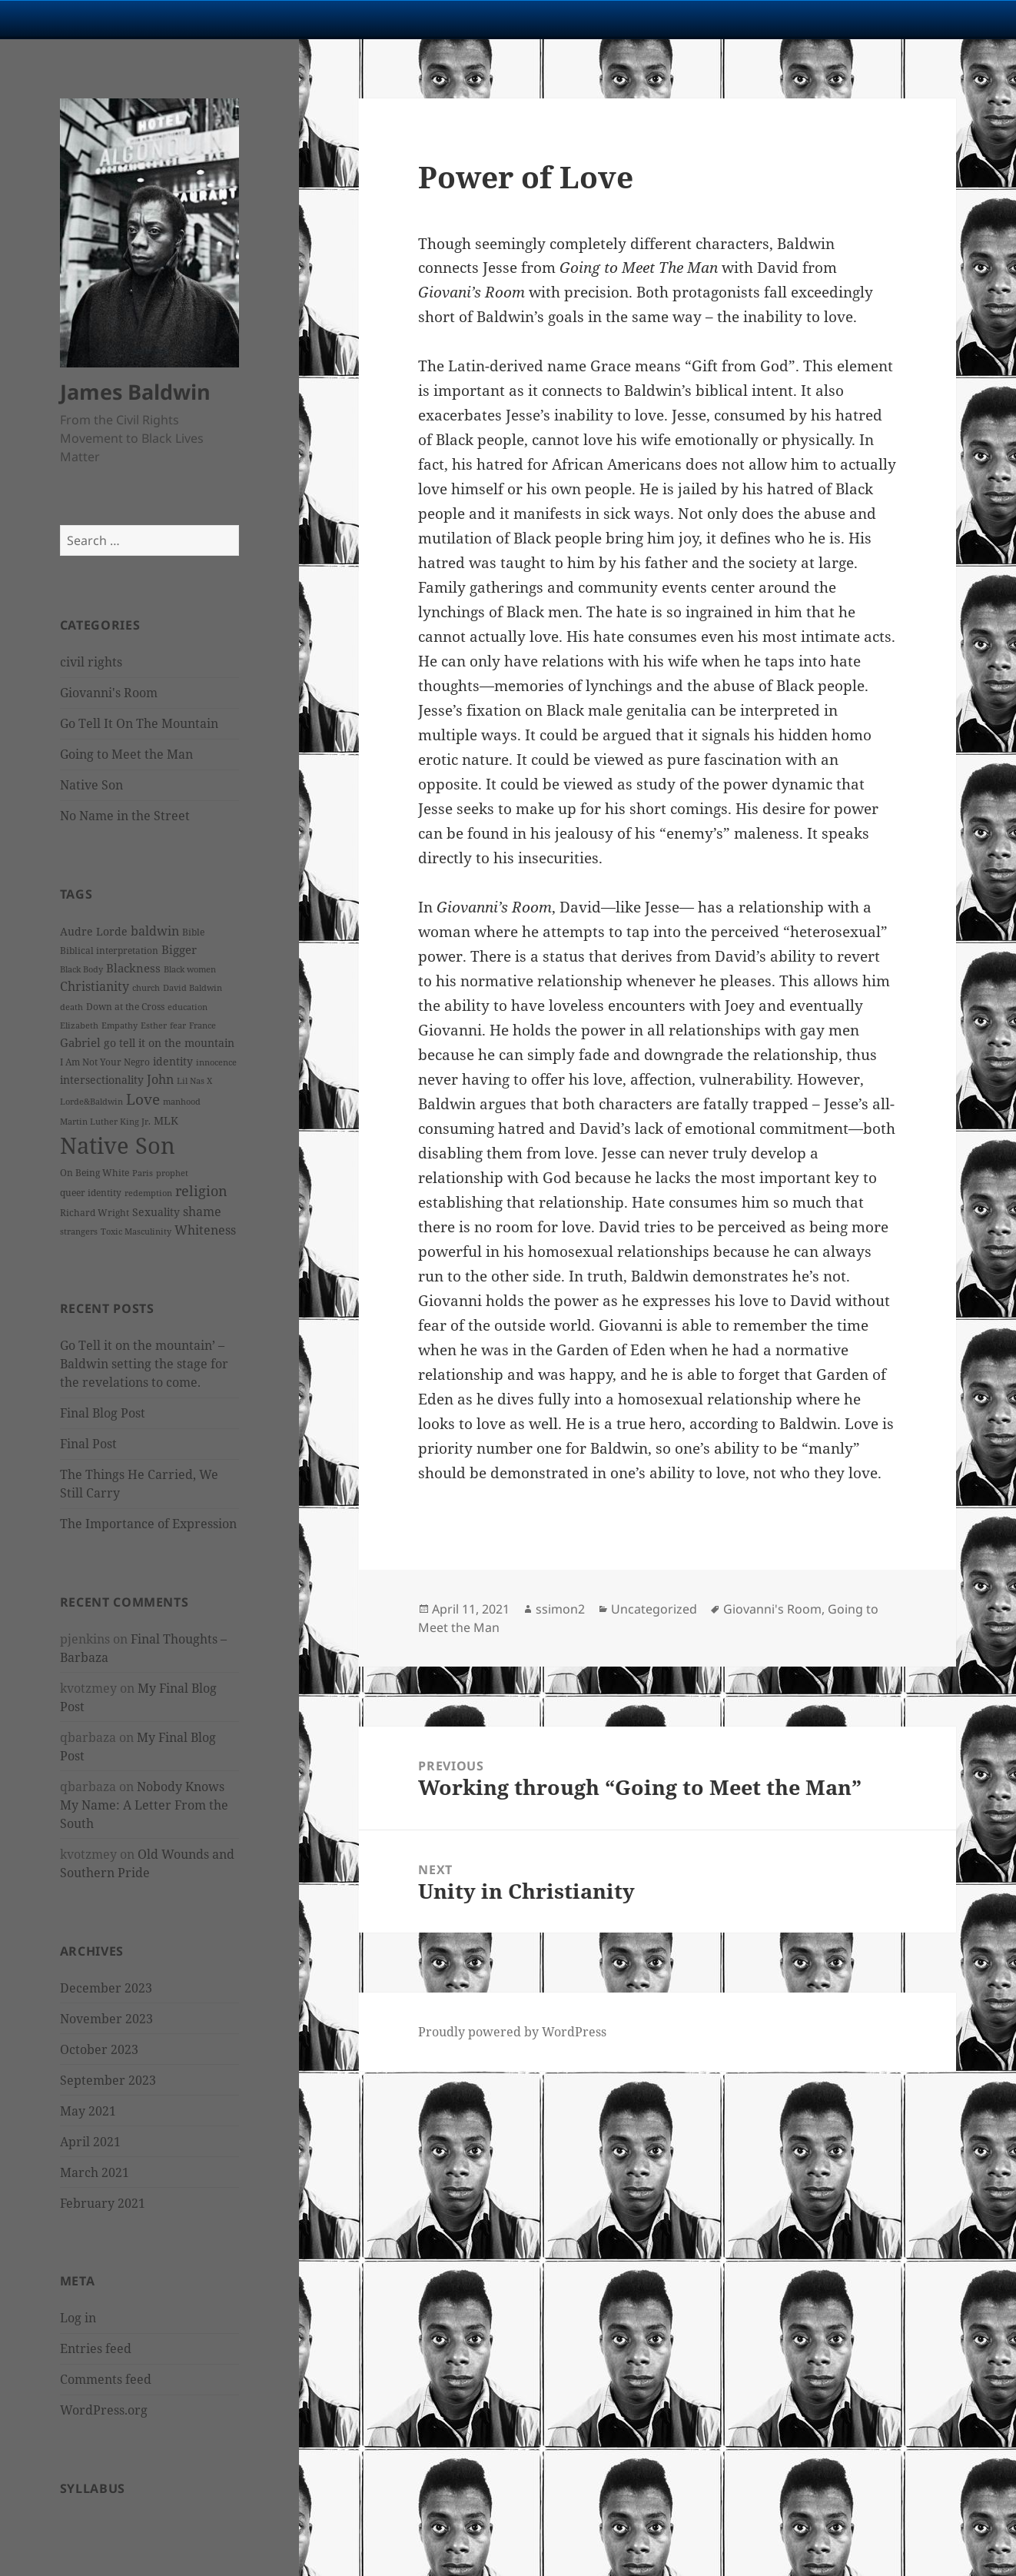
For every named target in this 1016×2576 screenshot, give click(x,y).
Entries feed (95, 2348)
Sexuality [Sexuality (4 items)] (156, 1212)
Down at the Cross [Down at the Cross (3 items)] (125, 1006)
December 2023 (106, 1987)
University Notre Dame (140, 19)
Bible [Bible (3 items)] (193, 932)
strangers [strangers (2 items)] (79, 1231)
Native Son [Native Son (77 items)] (117, 1145)
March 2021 (94, 2172)
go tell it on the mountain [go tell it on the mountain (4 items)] (169, 1042)
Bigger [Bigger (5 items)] (179, 949)
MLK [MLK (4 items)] (166, 1120)
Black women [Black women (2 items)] (190, 969)
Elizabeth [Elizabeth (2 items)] (79, 1025)
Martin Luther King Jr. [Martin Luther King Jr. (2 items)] (105, 1121)
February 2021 (102, 2203)
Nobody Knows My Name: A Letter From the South (144, 1805)
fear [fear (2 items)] (178, 1025)
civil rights (91, 661)
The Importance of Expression (148, 1523)
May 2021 (88, 2110)
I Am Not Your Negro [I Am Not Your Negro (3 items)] (105, 1062)
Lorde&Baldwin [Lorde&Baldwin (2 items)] (91, 1101)
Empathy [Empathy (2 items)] (119, 1025)
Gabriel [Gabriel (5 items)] (80, 1042)
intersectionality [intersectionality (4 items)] (102, 1079)
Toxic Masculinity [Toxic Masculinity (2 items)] (136, 1231)
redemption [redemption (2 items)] (148, 1193)
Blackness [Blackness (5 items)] (133, 968)
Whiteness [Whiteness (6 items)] (205, 1230)
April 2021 (90, 2141)
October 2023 (99, 2049)
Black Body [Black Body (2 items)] (81, 969)
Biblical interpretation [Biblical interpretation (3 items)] (109, 950)
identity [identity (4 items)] (173, 1061)
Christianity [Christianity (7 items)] (94, 986)
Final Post (88, 1443)
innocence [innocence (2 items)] (216, 1062)
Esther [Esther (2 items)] (154, 1025)
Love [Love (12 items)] (143, 1099)
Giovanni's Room (109, 692)
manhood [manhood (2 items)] (182, 1101)
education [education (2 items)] (188, 1007)
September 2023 (108, 2080)
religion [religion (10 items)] (201, 1191)
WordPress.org (104, 2409)
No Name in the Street (125, 815)
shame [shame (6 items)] (202, 1211)
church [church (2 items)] (146, 987)
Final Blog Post (102, 1412)
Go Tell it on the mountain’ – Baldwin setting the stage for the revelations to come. (144, 1364)
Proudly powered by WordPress (512, 2031)
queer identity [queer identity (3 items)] (90, 1192)
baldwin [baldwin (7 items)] (155, 930)
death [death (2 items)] (71, 1007)
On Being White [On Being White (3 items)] (94, 1172)
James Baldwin (135, 391)
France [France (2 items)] (202, 1025)
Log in (78, 2317)
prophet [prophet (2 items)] (172, 1173)
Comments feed (105, 2379)
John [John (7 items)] (160, 1079)
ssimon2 (560, 1608)
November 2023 (106, 2018)
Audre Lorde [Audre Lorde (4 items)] (94, 931)
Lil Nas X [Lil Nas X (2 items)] (194, 1080)
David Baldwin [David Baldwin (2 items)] (192, 987)
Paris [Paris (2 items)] (142, 1173)
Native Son (91, 784)
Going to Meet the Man (126, 754)
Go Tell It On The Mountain (139, 723)
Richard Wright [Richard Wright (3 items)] (94, 1212)
